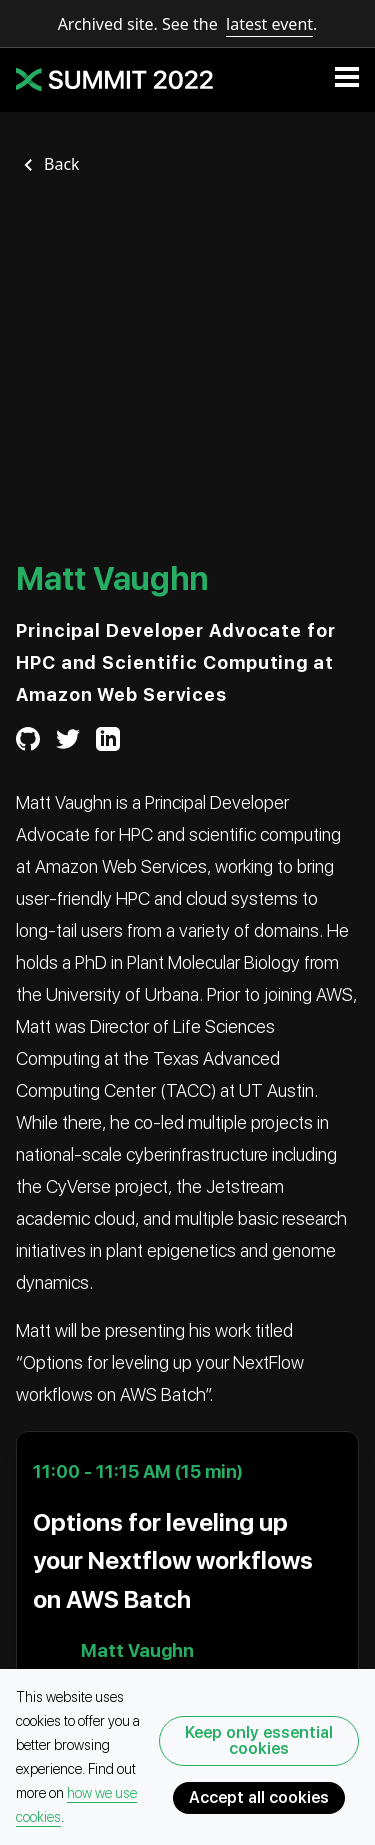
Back (62, 164)
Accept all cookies (259, 1797)
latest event (269, 24)
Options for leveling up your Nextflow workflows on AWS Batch (173, 1561)
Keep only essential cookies (259, 1740)
